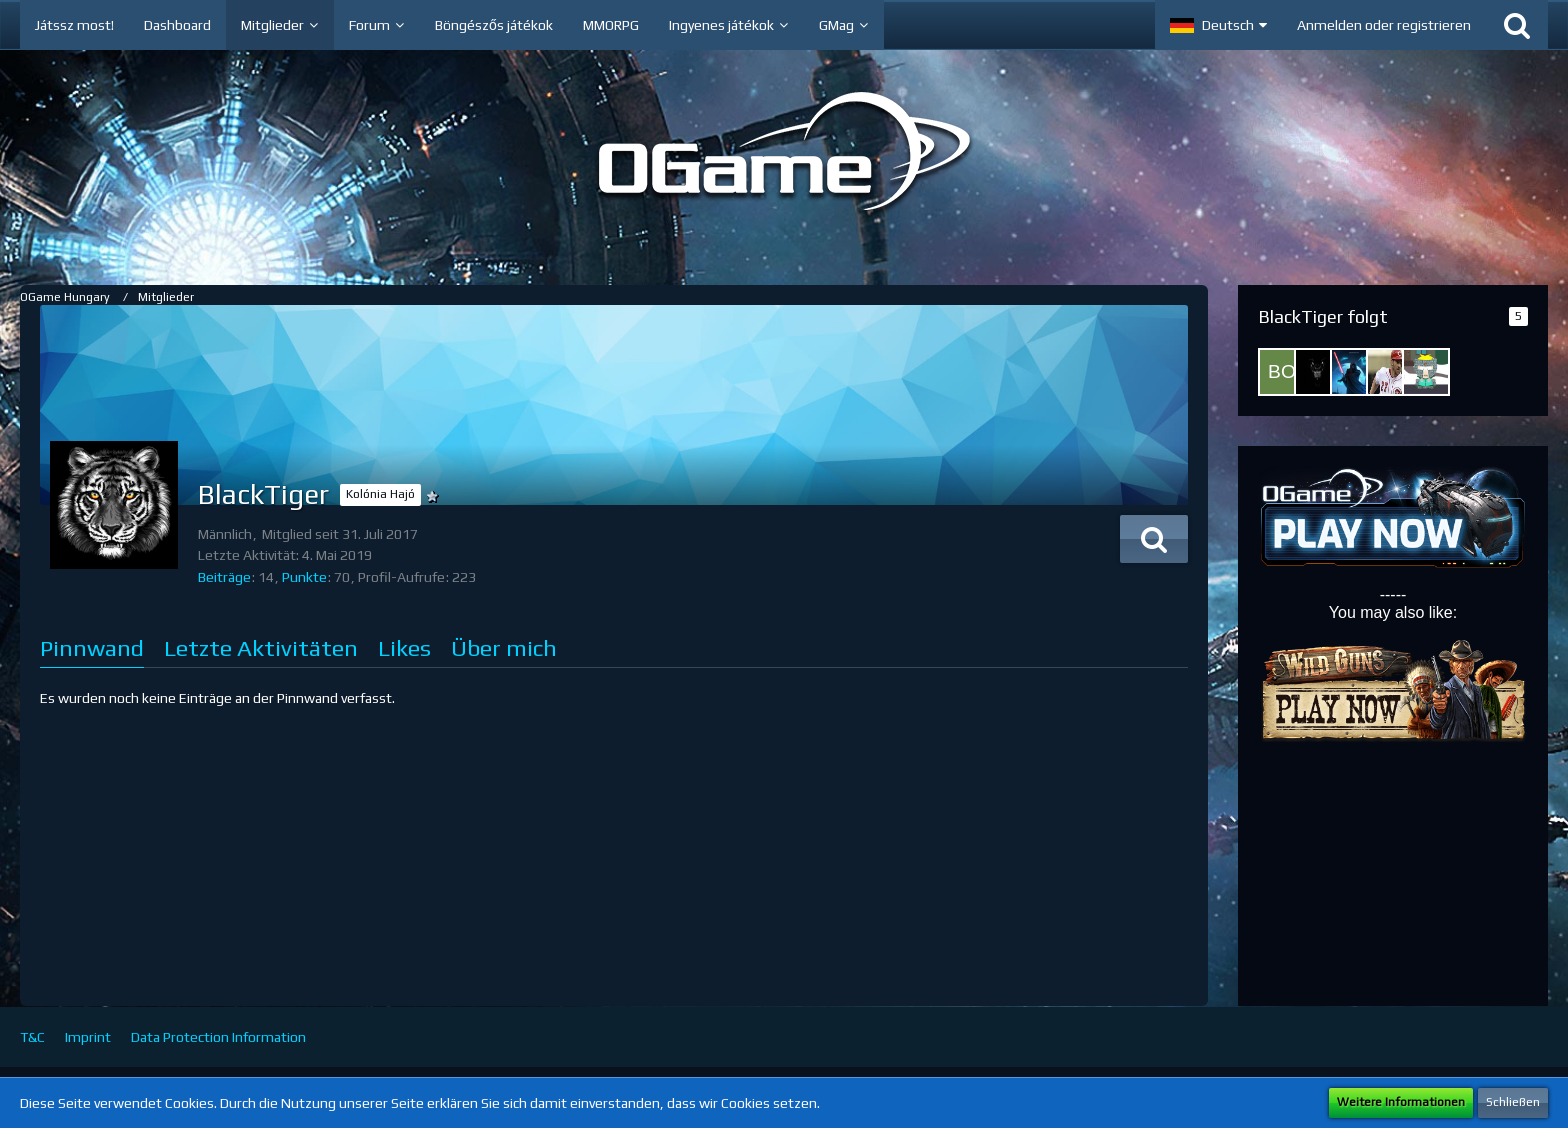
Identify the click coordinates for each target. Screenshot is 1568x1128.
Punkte (304, 577)
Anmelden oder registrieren (1384, 25)
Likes (404, 647)
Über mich (504, 647)
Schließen (1513, 1102)
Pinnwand (92, 647)
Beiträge (224, 577)
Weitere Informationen (1401, 1102)
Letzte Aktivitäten (261, 647)
